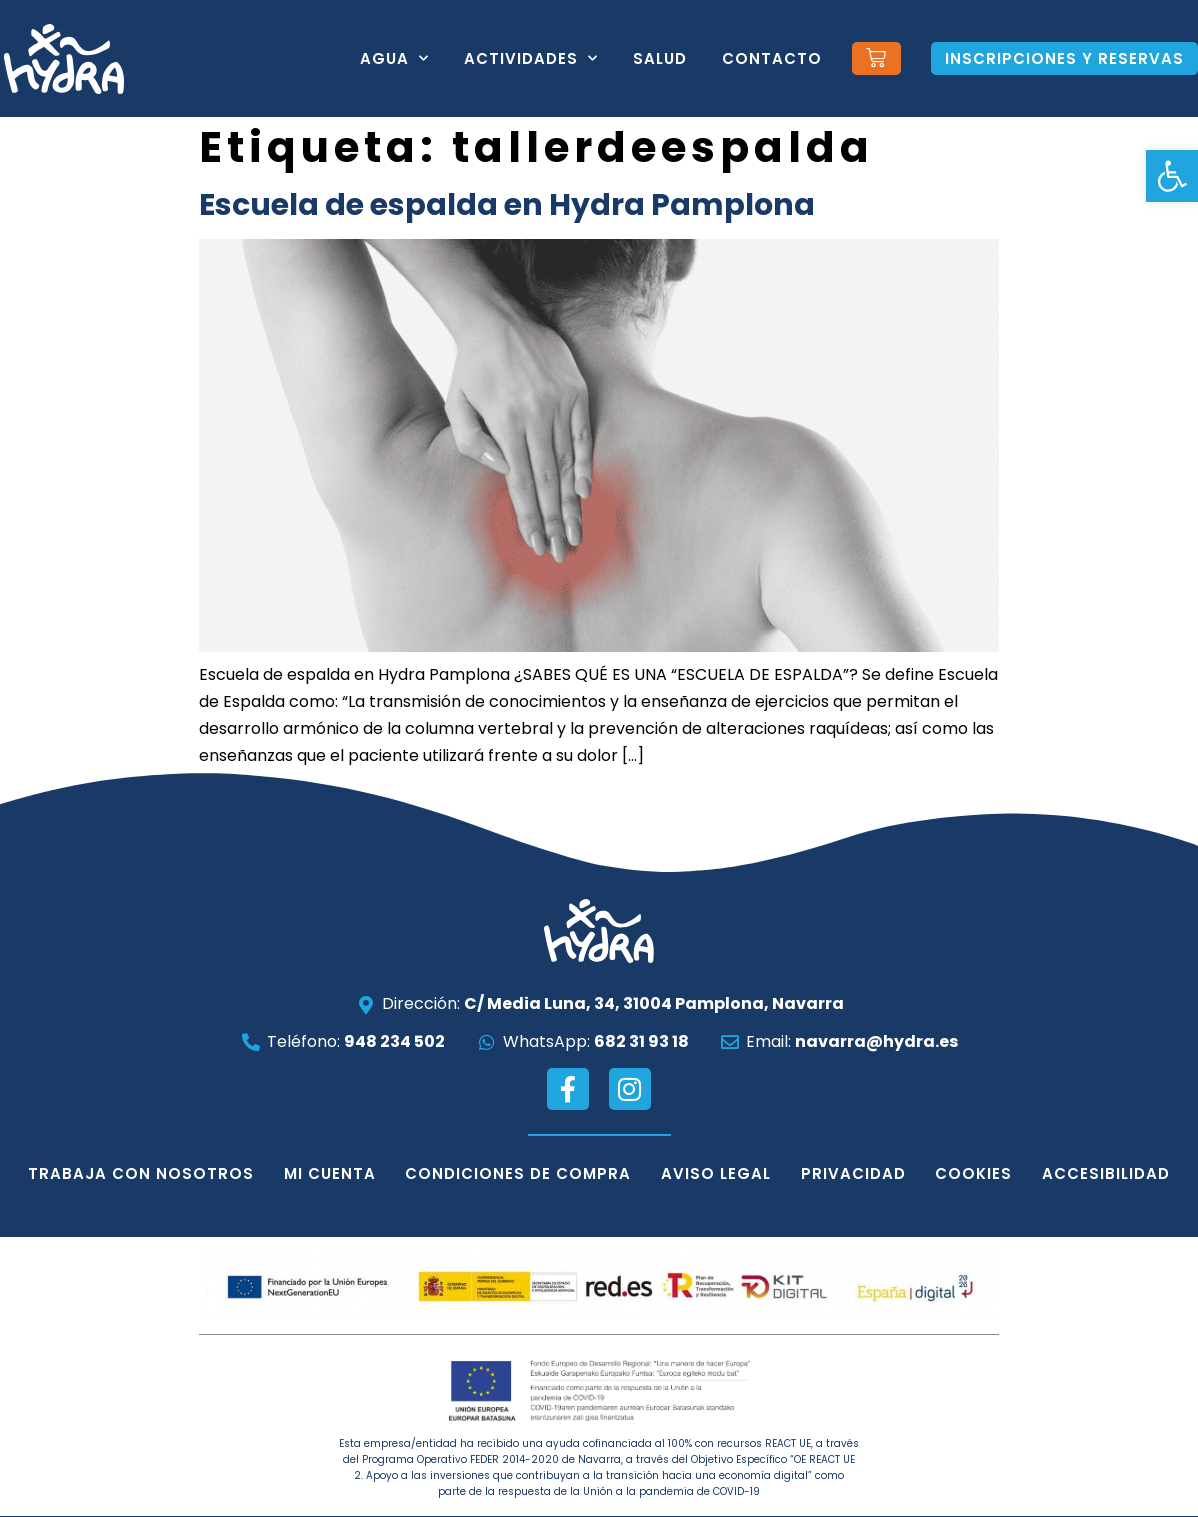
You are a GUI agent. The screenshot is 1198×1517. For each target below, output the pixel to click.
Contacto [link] (772, 58)
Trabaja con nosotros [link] (140, 1173)
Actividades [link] (531, 58)
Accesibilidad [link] (1107, 1173)
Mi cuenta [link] (329, 1173)
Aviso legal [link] (716, 1173)
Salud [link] (660, 58)
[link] (1172, 176)
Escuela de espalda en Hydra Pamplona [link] (507, 205)
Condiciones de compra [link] (518, 1173)
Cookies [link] (974, 1173)
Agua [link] (394, 58)
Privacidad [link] (853, 1173)
